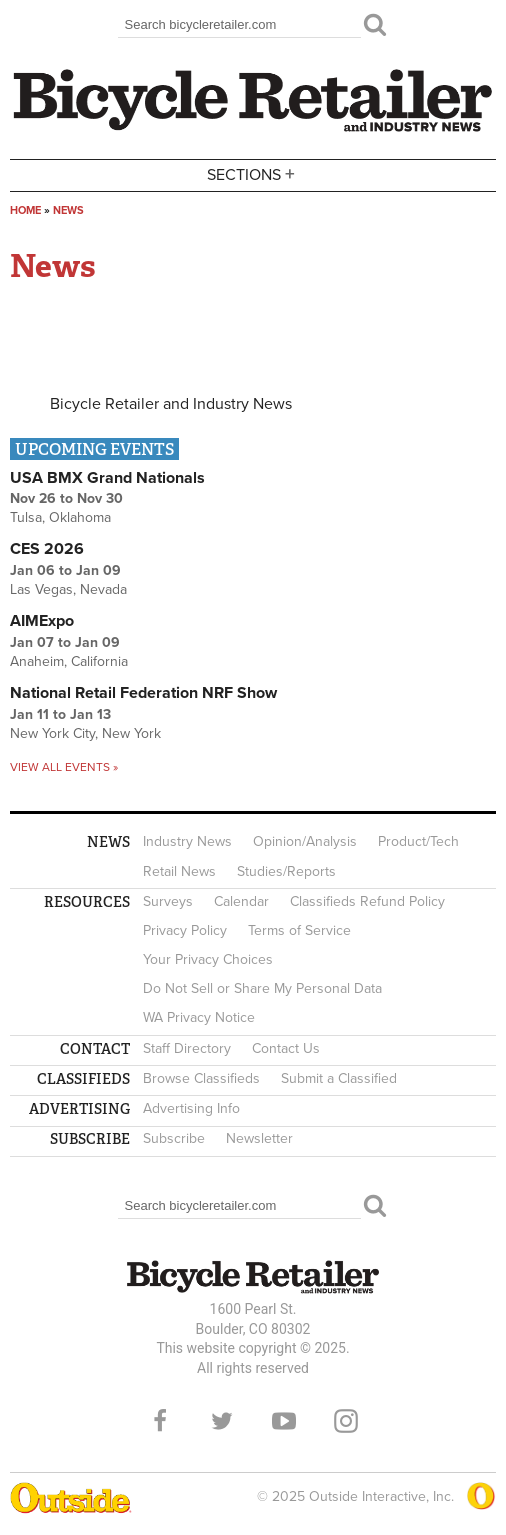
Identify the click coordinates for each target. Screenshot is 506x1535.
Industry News (187, 841)
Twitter (222, 1421)
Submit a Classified (339, 1078)
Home (25, 210)
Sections (253, 173)
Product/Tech (418, 841)
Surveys (168, 901)
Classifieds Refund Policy (367, 901)
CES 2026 (47, 549)
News (68, 210)
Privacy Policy (185, 930)
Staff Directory (187, 1048)
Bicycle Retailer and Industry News (171, 404)
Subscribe (174, 1138)
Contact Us (286, 1048)
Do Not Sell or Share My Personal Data (262, 988)
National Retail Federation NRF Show (143, 693)
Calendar (241, 901)
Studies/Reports (286, 871)
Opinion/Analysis (305, 841)
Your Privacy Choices (208, 959)
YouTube (284, 1421)
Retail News (179, 871)
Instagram (346, 1421)
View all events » (64, 767)
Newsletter (259, 1138)
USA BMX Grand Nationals (107, 478)
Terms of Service (299, 930)
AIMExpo (42, 621)
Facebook (160, 1421)
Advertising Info (191, 1108)
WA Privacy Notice (199, 1017)
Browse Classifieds (201, 1078)
